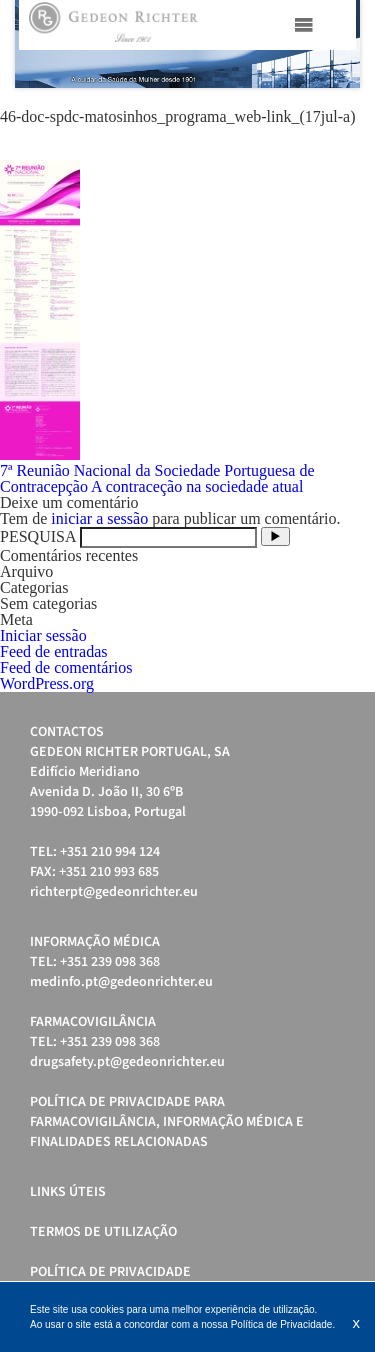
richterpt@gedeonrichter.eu (114, 892)
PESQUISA (38, 536)
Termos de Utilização (103, 1232)
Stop (350, 112)
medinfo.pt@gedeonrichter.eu (121, 982)
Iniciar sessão (43, 635)
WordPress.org (47, 683)
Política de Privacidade (110, 1272)
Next (334, 44)
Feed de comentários (66, 667)
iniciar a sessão (99, 518)
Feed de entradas (54, 651)
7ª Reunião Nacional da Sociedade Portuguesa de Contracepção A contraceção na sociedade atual (157, 478)
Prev (41, 44)
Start (335, 112)
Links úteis (68, 1192)
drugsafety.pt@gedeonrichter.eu (127, 1062)
